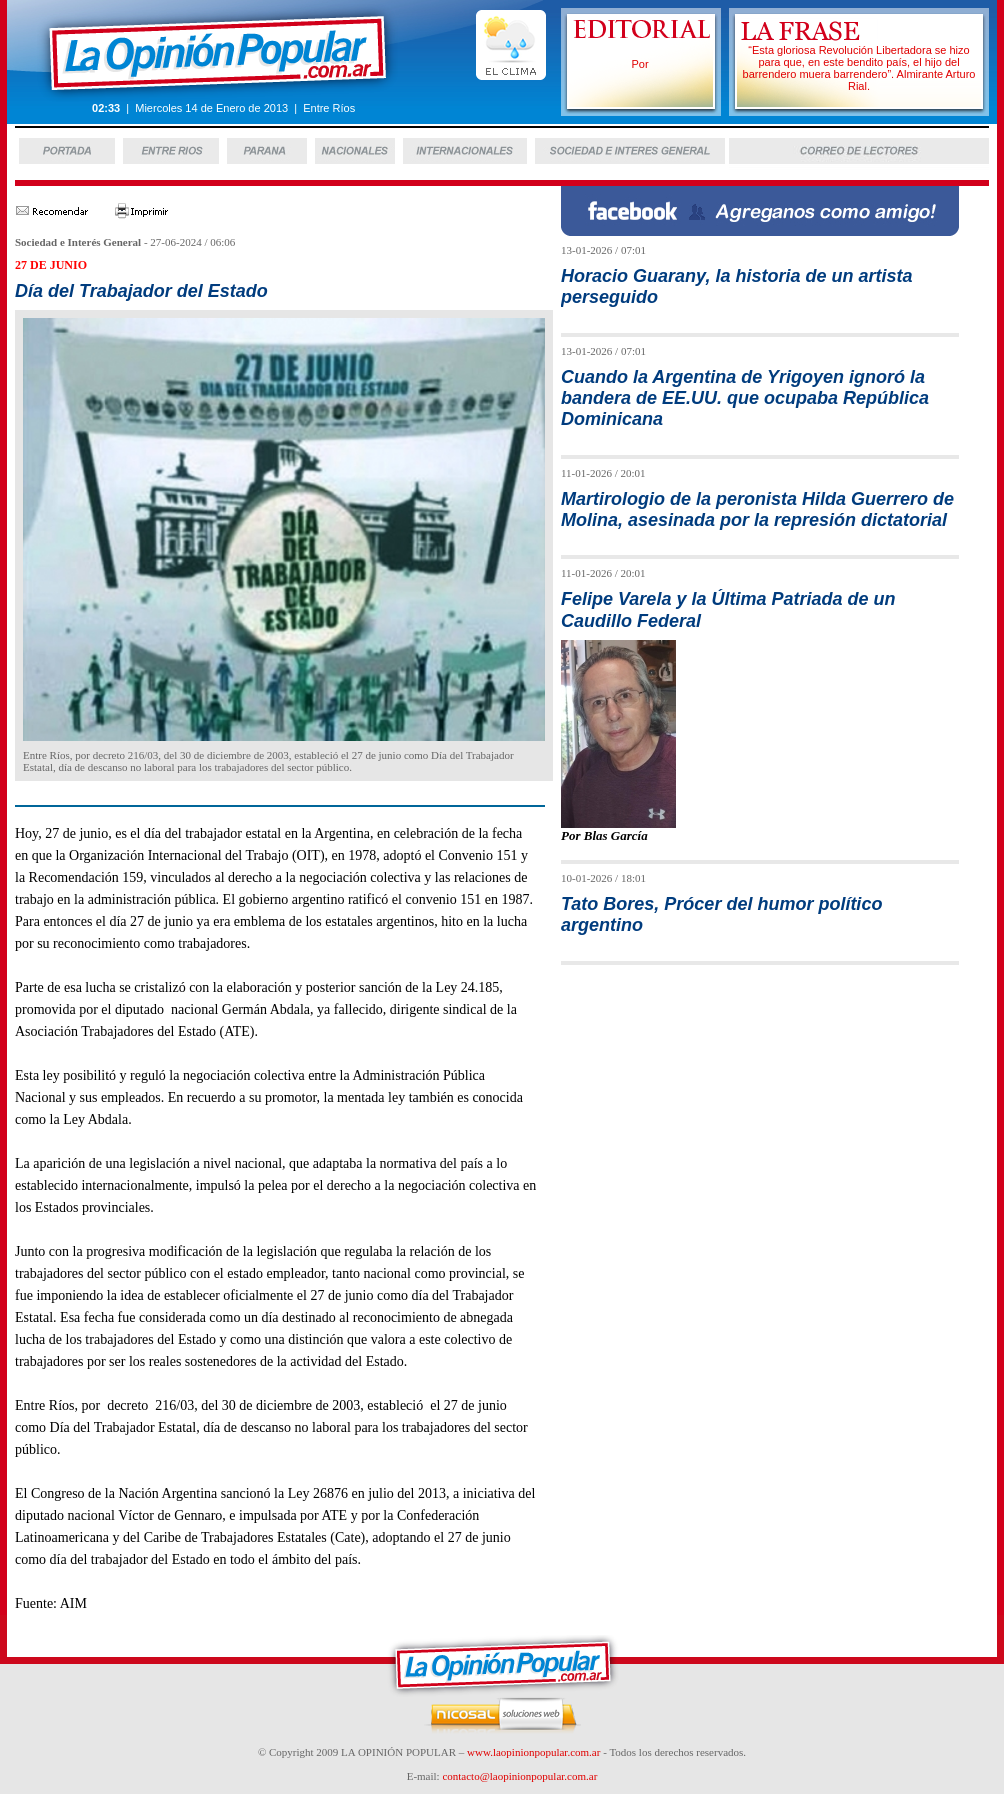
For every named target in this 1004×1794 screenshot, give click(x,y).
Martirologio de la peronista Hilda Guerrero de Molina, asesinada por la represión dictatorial (757, 509)
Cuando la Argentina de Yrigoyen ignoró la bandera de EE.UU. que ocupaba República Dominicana (745, 398)
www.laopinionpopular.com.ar (533, 1752)
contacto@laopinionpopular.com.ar (519, 1776)
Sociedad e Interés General (78, 242)
